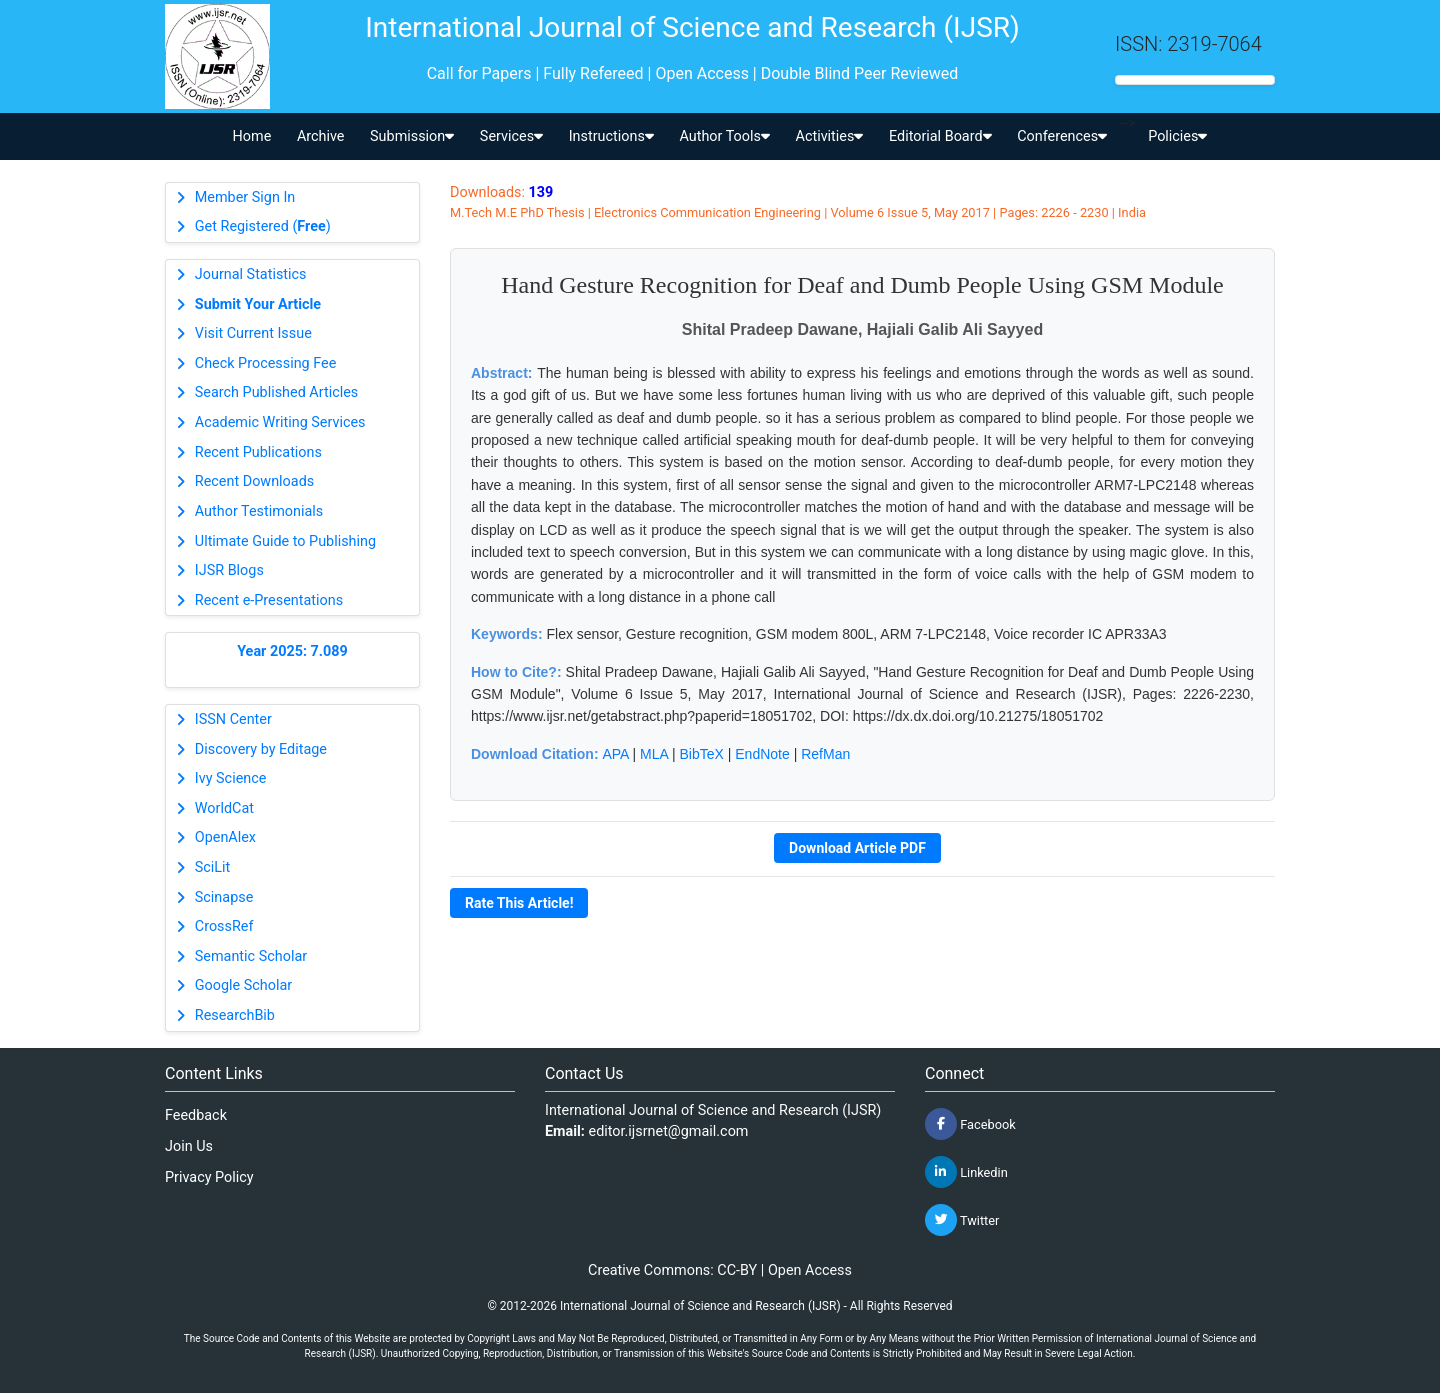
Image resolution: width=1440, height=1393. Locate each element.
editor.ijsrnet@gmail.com (669, 1131)
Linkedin (966, 1172)
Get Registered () (263, 226)
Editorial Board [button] (940, 136)
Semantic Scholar (251, 956)
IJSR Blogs (229, 570)
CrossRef (224, 926)
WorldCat (224, 808)
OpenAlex (225, 837)
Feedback (196, 1115)
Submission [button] (412, 136)
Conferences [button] (1062, 136)
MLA (654, 754)
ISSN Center (233, 719)
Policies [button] (1177, 136)
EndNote (762, 754)
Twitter (962, 1220)
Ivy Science (231, 778)
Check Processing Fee (266, 363)
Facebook (970, 1124)
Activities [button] (830, 136)
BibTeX (702, 754)
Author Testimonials (259, 511)
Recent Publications (258, 452)
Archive (321, 136)
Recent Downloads (254, 481)
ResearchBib (235, 1015)
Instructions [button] (611, 136)
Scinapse (224, 897)
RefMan (825, 754)
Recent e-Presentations (269, 600)
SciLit (213, 867)
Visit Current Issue (253, 333)
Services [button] (511, 136)
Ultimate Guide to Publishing (285, 541)
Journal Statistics (251, 274)
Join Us (189, 1146)
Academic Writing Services (280, 422)
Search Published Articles (276, 392)
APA (615, 754)
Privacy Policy (209, 1177)
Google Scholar (243, 985)
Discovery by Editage (261, 749)
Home (252, 136)
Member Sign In (245, 197)
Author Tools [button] (724, 136)
